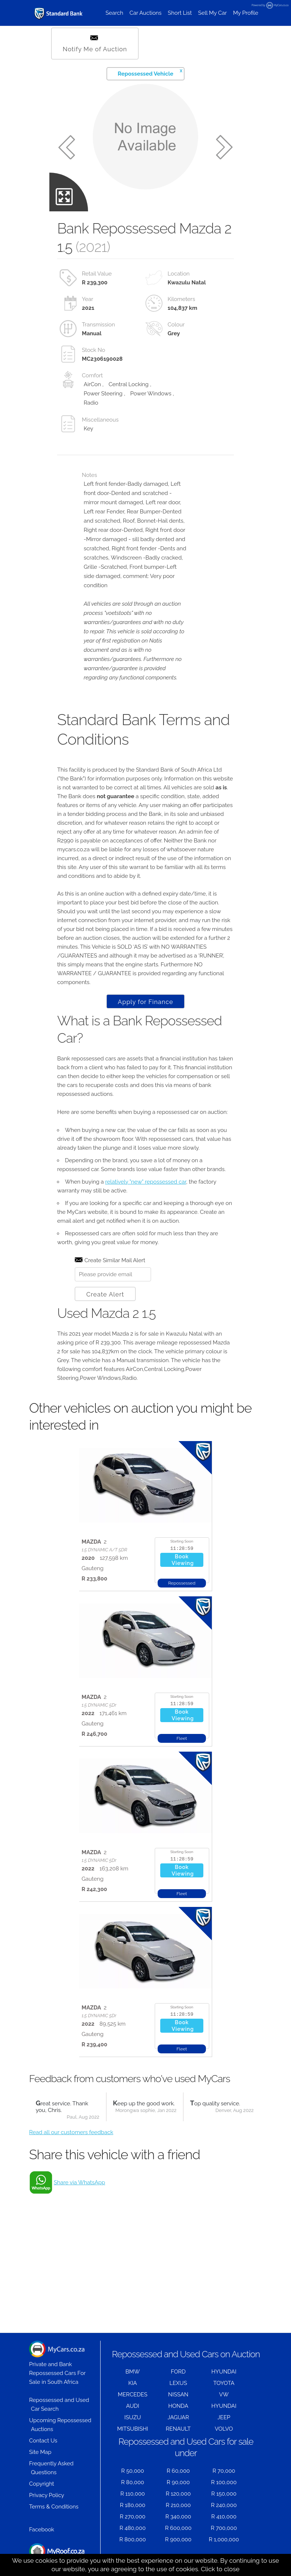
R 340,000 (178, 2516)
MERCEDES (132, 2394)
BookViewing (183, 1560)
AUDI (132, 2406)
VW (224, 2394)
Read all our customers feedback (71, 2132)
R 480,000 (133, 2528)
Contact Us (43, 2440)
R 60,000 (178, 2471)
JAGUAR (178, 2417)
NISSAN (178, 2394)
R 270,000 (133, 2516)
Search (114, 13)
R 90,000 (178, 2482)
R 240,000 (224, 2505)
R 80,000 (132, 2482)
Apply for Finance (145, 1001)
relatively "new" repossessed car (145, 1181)
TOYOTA (224, 2383)
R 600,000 (178, 2528)
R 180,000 (132, 2505)
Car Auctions (146, 13)
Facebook (41, 2529)
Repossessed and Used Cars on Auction (186, 2354)
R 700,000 (224, 2528)
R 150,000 (223, 2493)
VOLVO (224, 2429)
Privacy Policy (46, 2495)
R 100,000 (223, 2482)
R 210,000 (178, 2505)
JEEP (223, 2417)
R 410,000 (223, 2516)
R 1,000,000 (224, 2539)
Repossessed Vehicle (150, 72)
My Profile (245, 13)
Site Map (40, 2452)
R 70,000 (224, 2471)
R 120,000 (178, 2493)
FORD (178, 2371)
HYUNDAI (223, 2371)
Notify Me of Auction (95, 44)
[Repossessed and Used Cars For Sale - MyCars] (59, 13)
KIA (132, 2383)
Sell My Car (212, 13)
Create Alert (105, 1294)
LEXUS (178, 2383)
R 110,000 (132, 2493)
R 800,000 (132, 2539)
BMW (133, 2371)
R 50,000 (132, 2471)
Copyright (41, 2483)
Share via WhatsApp (79, 2182)
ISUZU (133, 2417)
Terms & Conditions (53, 2506)
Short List (180, 13)
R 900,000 (178, 2539)
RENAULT (178, 2429)
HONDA (178, 2406)
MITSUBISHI (132, 2429)
